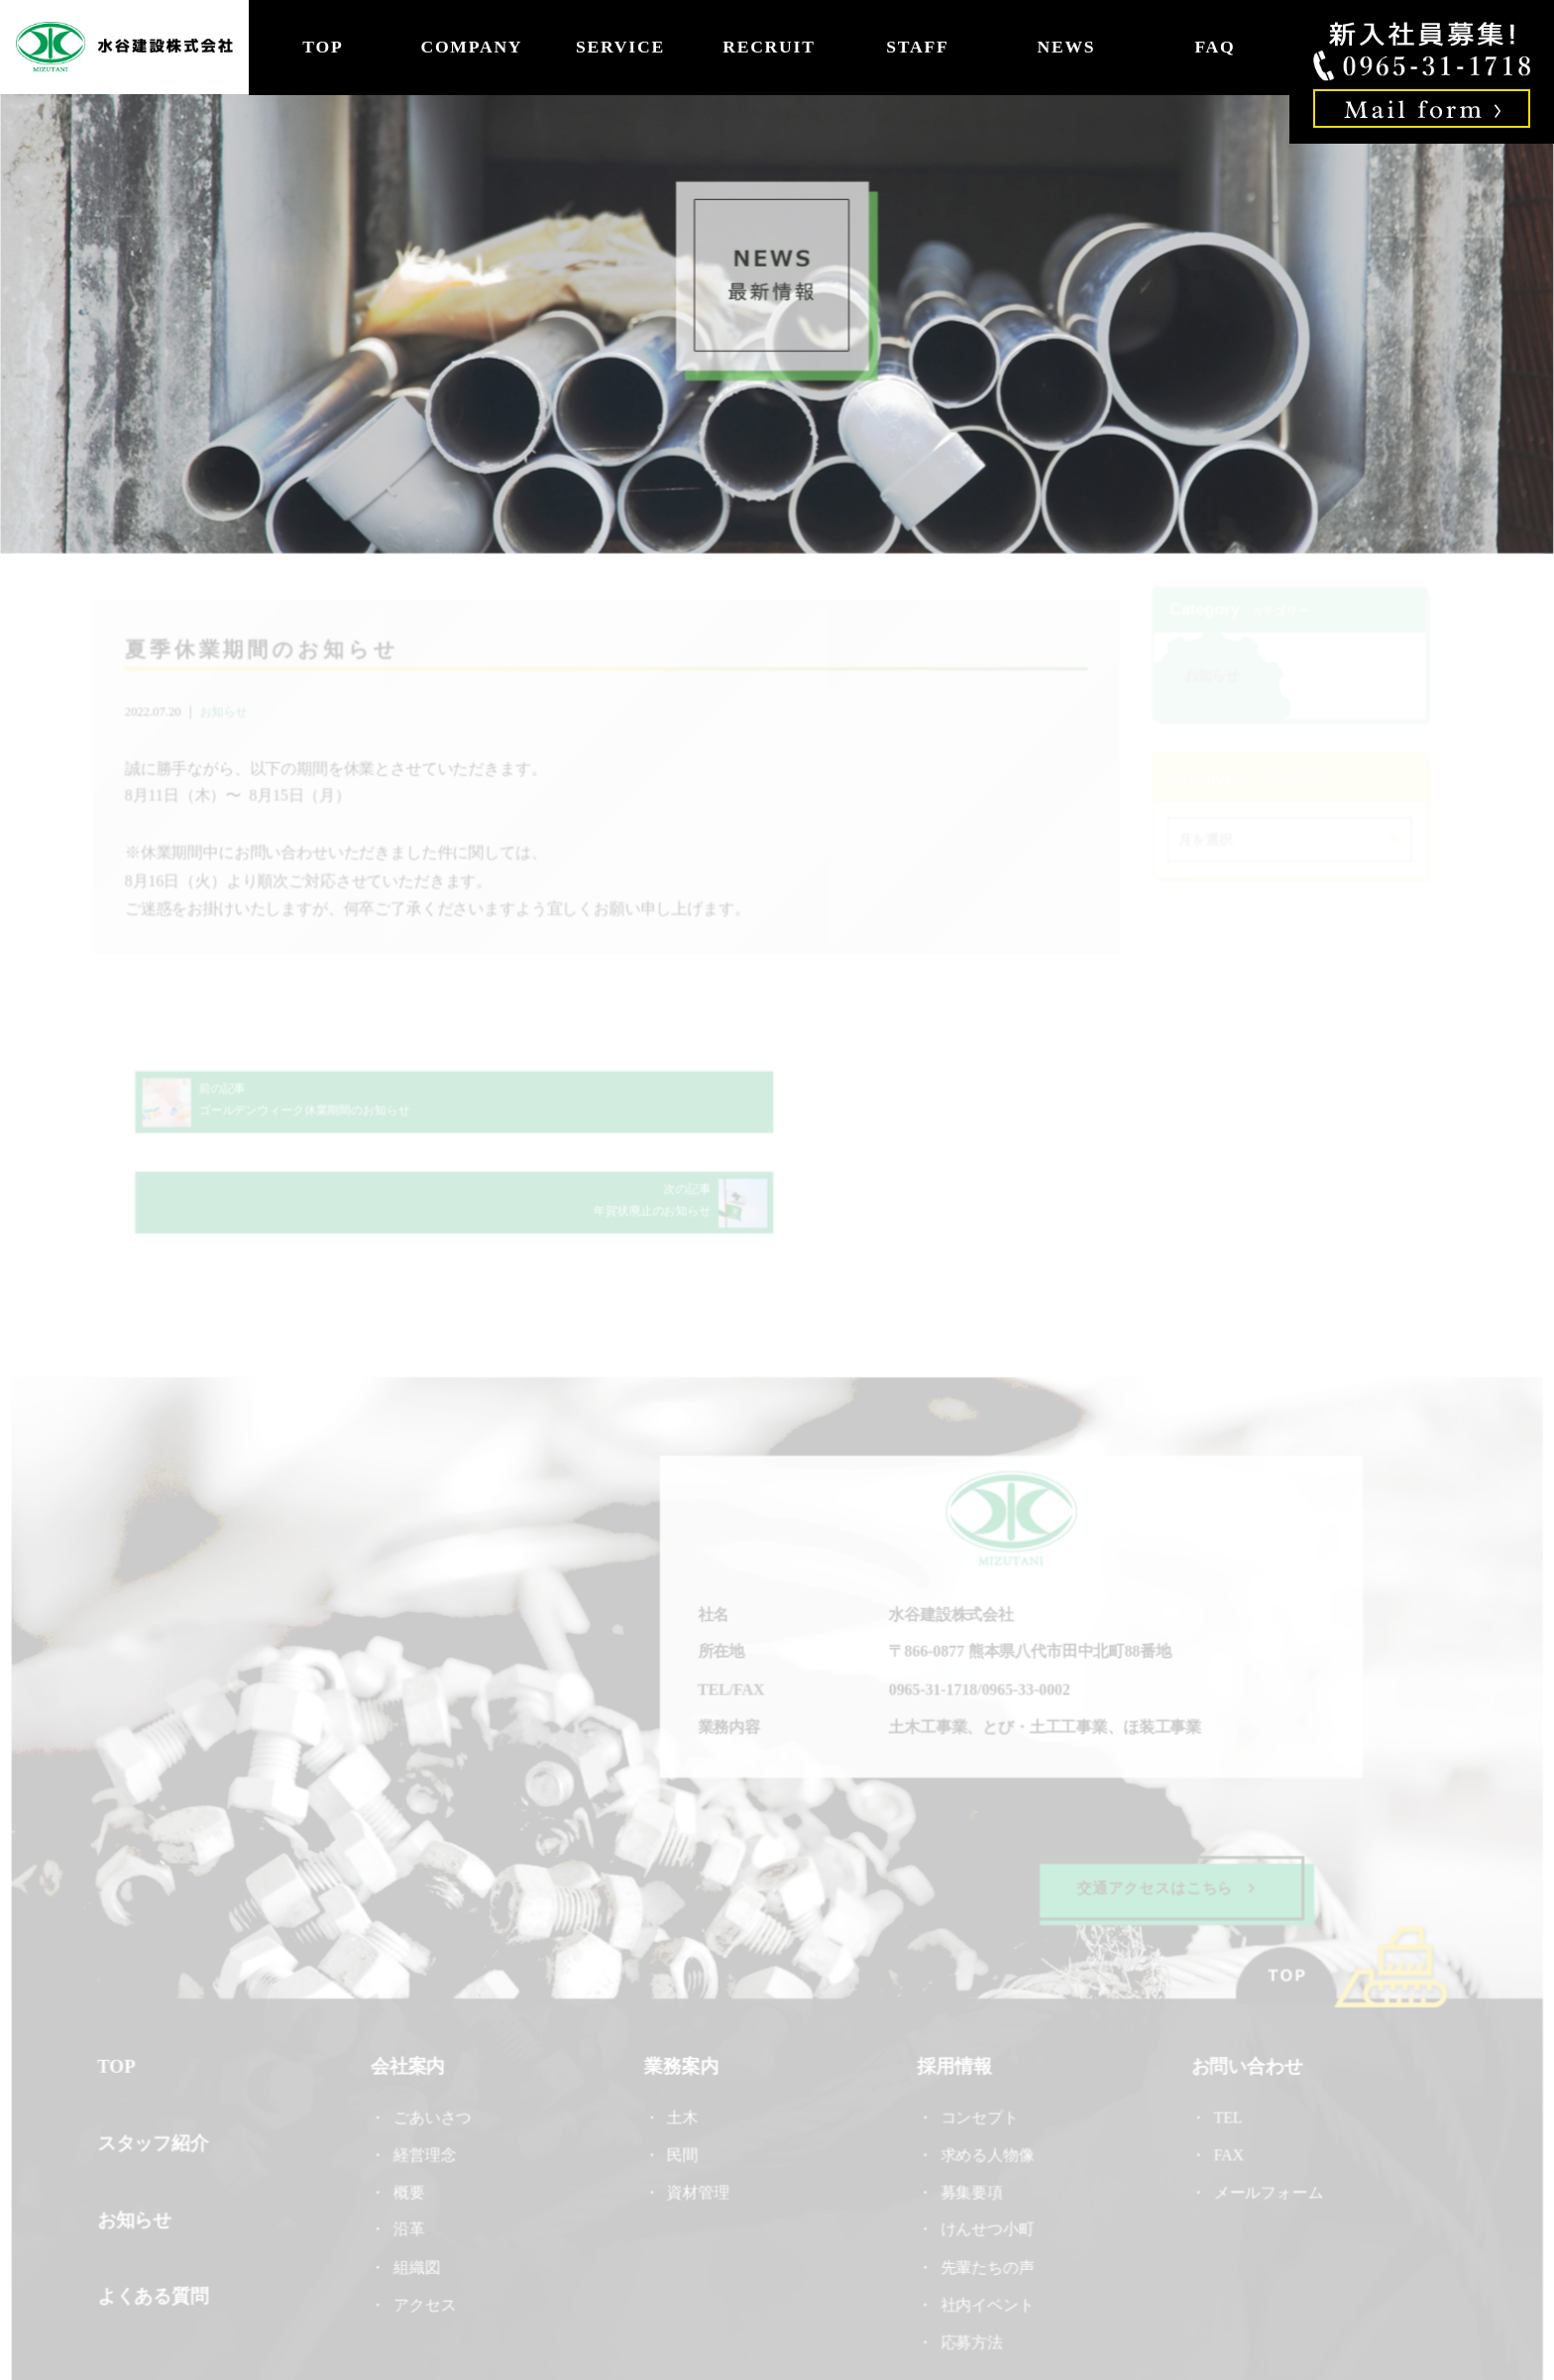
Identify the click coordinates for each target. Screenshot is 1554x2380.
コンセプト (978, 2038)
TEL (1233, 2038)
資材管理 (698, 2114)
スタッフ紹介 (156, 2064)
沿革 (410, 2150)
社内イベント (986, 2225)
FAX (1226, 2076)
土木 (682, 2038)
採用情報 (953, 1989)
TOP (322, 46)
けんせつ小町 (986, 2150)
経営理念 (426, 2076)
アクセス (426, 2225)
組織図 (418, 2188)
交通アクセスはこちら (1163, 1809)
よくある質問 (156, 2216)
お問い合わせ (1243, 1989)
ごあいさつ (434, 2038)
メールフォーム (1265, 2114)
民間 (682, 2076)
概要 (410, 2114)
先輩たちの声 (986, 2188)
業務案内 (682, 1989)
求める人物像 (986, 2076)
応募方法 (971, 2262)
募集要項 (971, 2114)
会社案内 (409, 1989)
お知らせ (228, 712)
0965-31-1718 (932, 1612)
